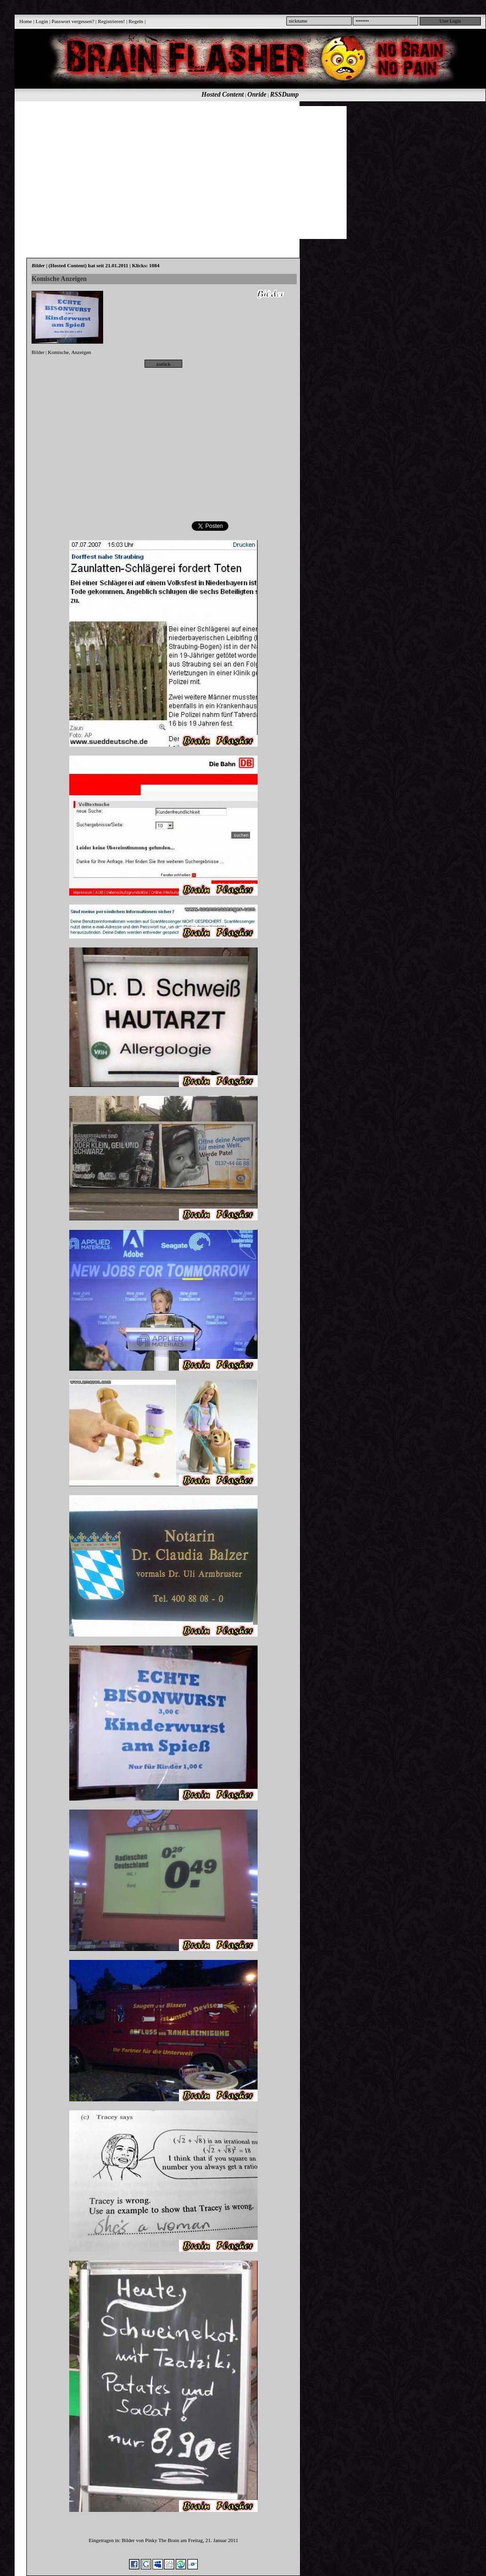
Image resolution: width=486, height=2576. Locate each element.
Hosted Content (223, 94)
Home (25, 21)
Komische (58, 352)
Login (42, 21)
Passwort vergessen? (73, 21)
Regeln (136, 21)
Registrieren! (111, 21)
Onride (256, 94)
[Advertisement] (158, 172)
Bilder (38, 352)
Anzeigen (81, 352)
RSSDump (284, 94)
